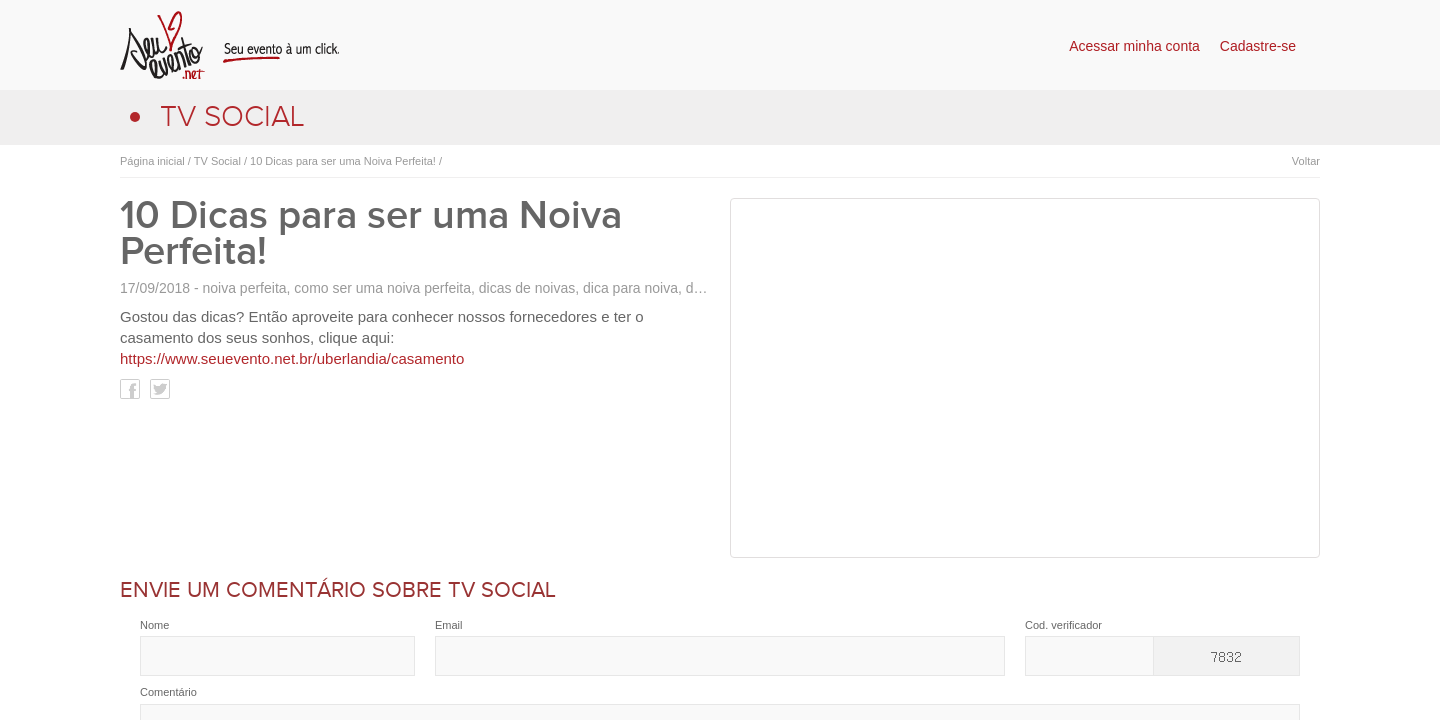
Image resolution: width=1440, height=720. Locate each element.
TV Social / (219, 161)
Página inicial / (155, 161)
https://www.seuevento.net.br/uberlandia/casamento (292, 358)
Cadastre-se (1258, 46)
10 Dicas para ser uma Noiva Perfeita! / (344, 161)
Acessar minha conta (1134, 46)
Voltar (1306, 161)
